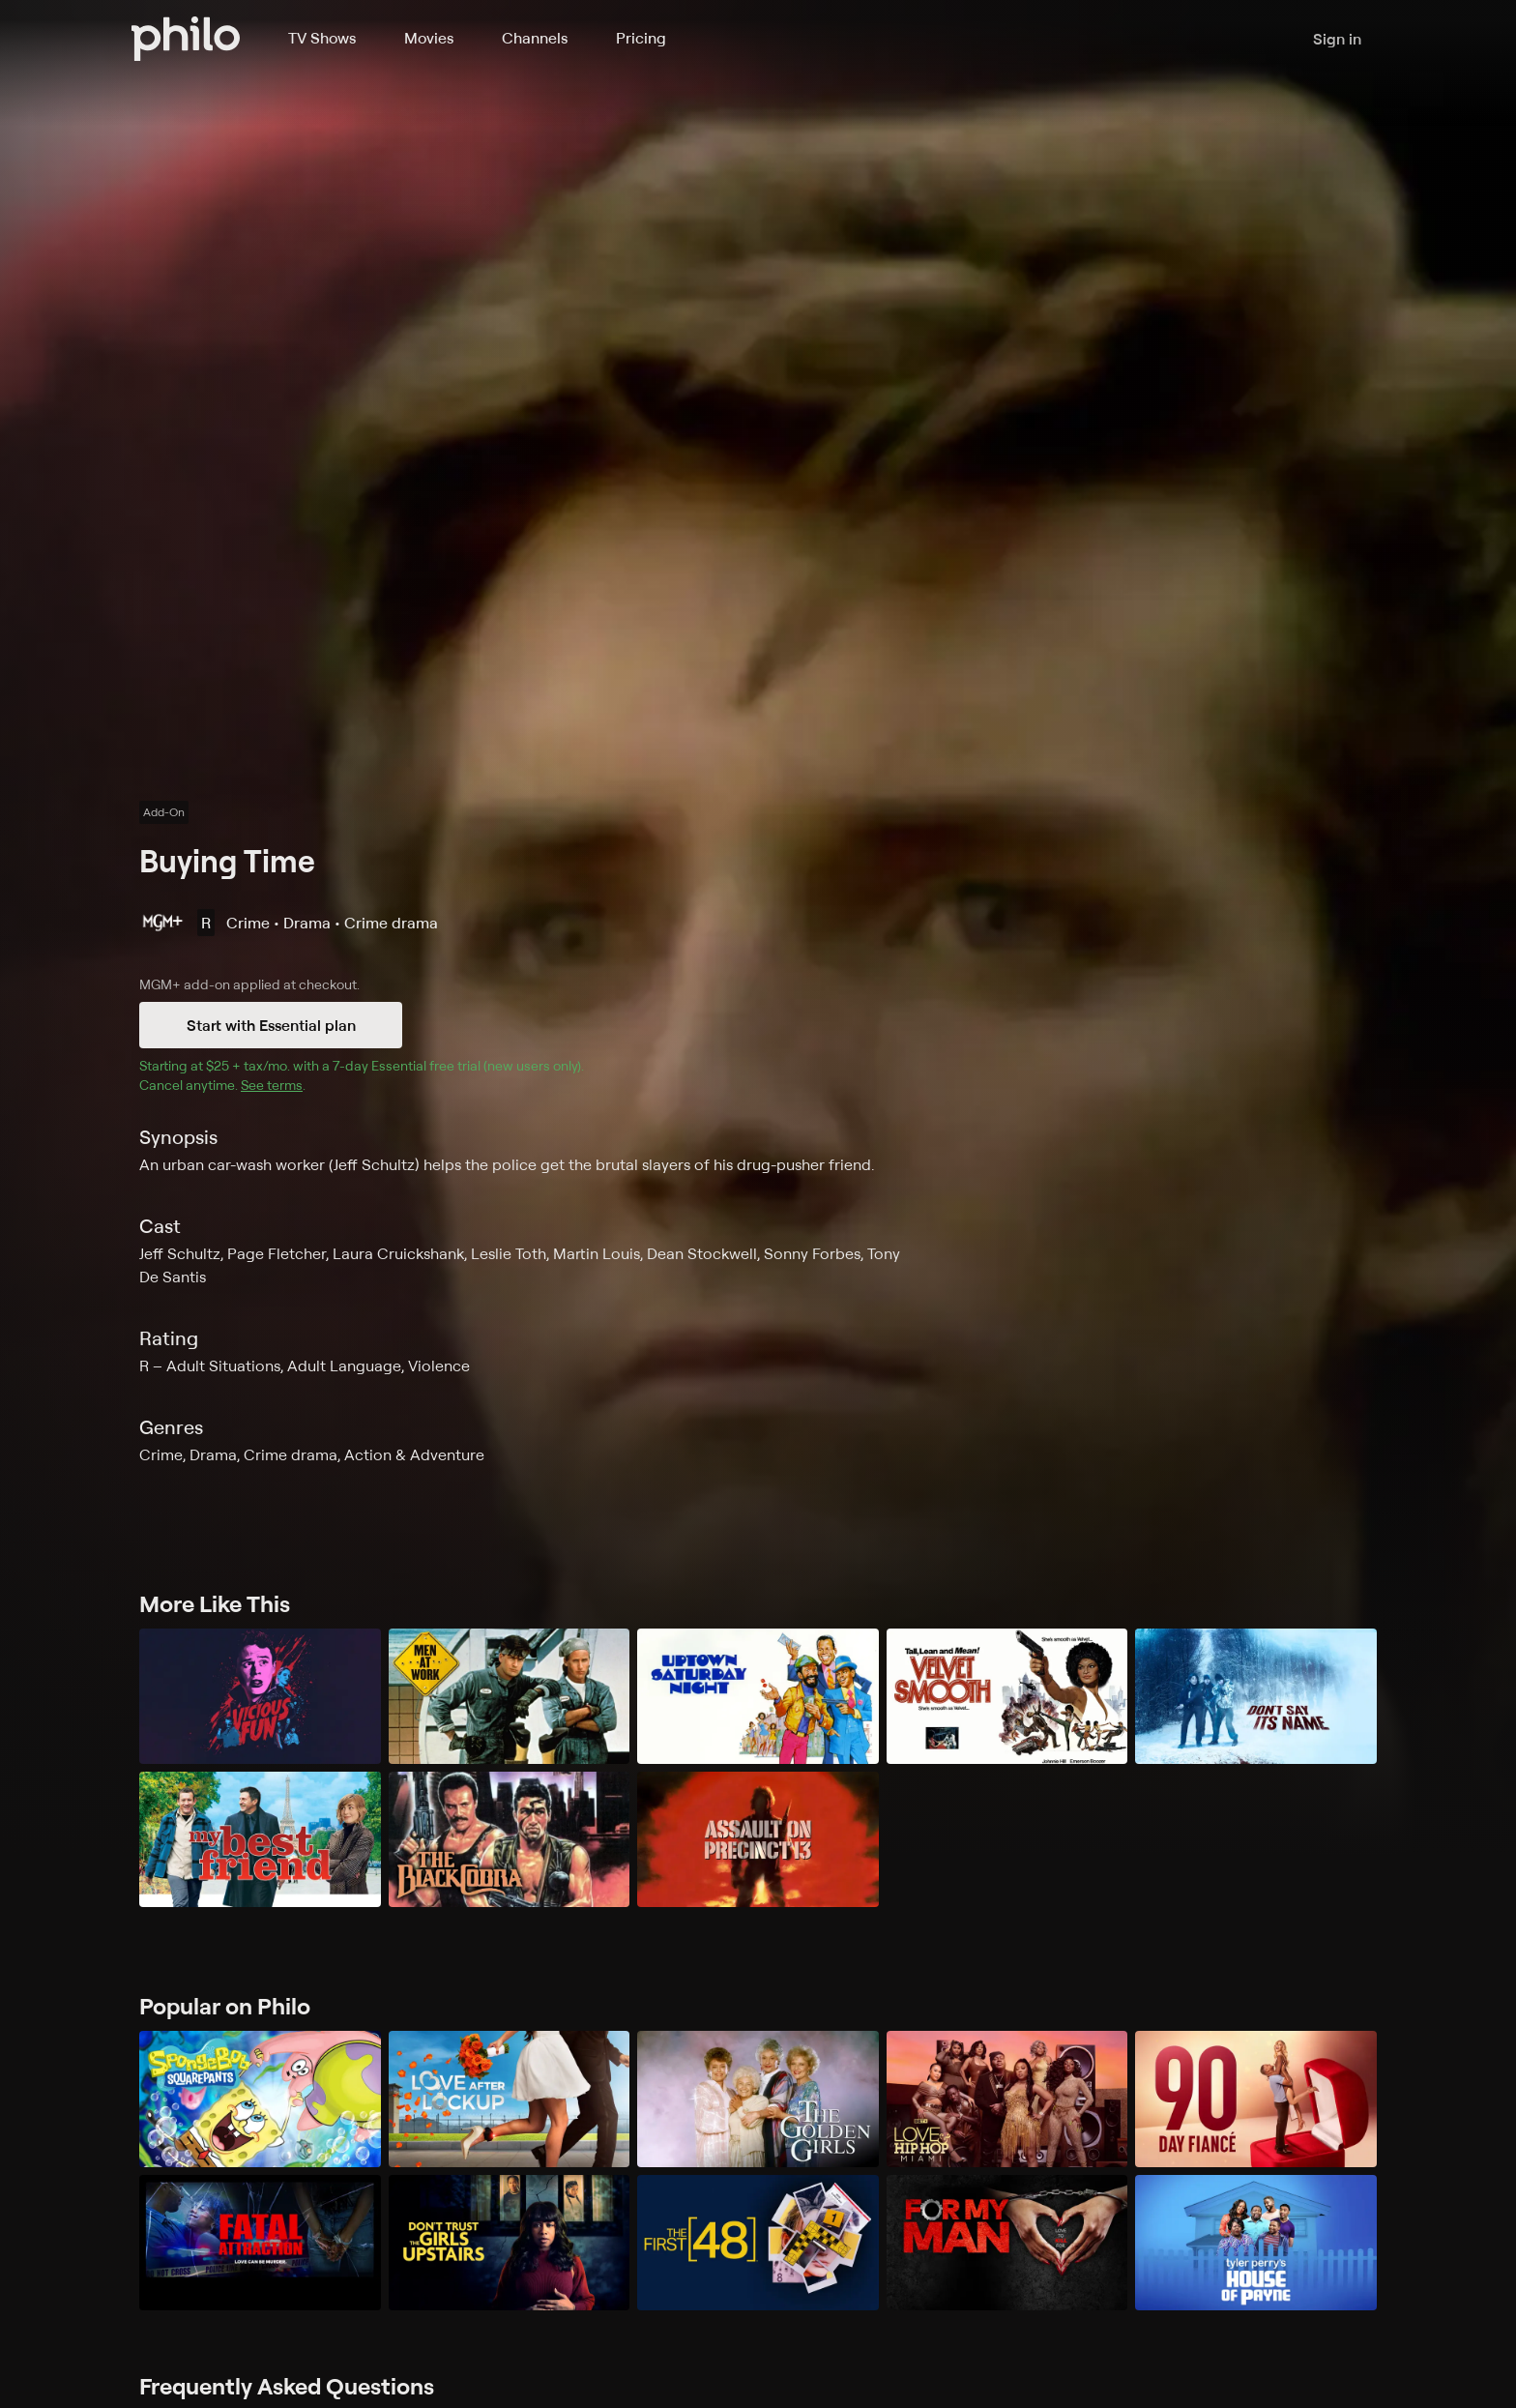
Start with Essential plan (271, 1025)
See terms (272, 1084)
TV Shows (322, 37)
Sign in (1337, 38)
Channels (535, 37)
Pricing (641, 37)
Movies (428, 37)
